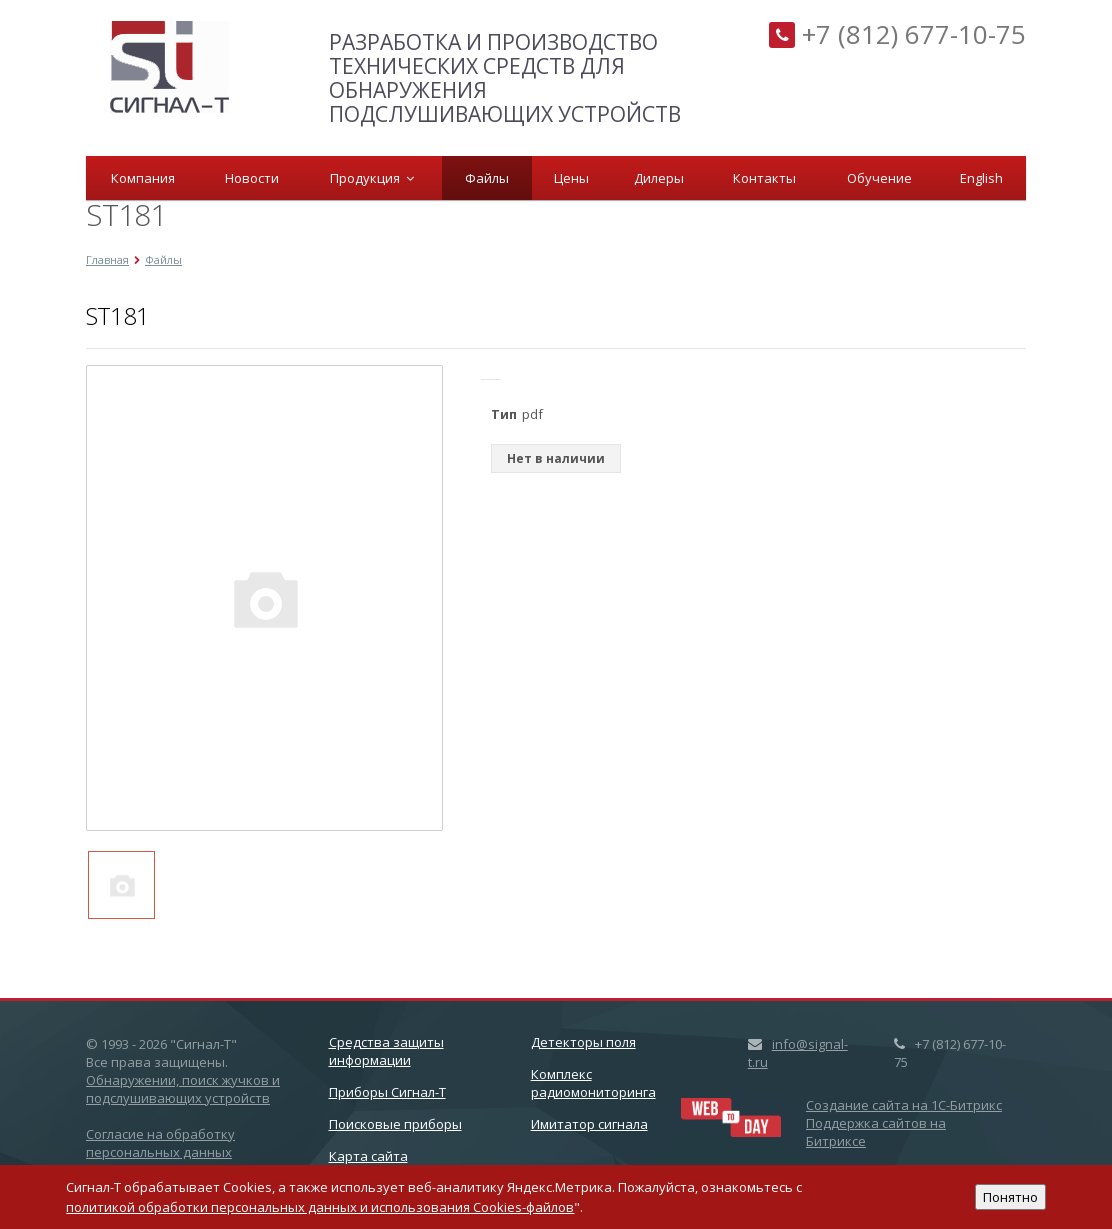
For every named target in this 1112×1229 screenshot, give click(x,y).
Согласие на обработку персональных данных (160, 1143)
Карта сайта (368, 1156)
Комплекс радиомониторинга (593, 1083)
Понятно (1010, 1197)
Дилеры (659, 178)
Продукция (372, 178)
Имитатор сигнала (589, 1124)
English (981, 178)
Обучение (879, 178)
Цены (571, 178)
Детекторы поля (583, 1042)
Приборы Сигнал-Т (387, 1092)
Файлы (487, 178)
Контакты (764, 178)
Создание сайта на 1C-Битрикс (904, 1105)
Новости (252, 178)
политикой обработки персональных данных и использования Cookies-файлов (320, 1207)
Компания (143, 178)
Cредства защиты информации (386, 1051)
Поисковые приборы (395, 1124)
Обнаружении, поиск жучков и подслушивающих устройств (183, 1089)
